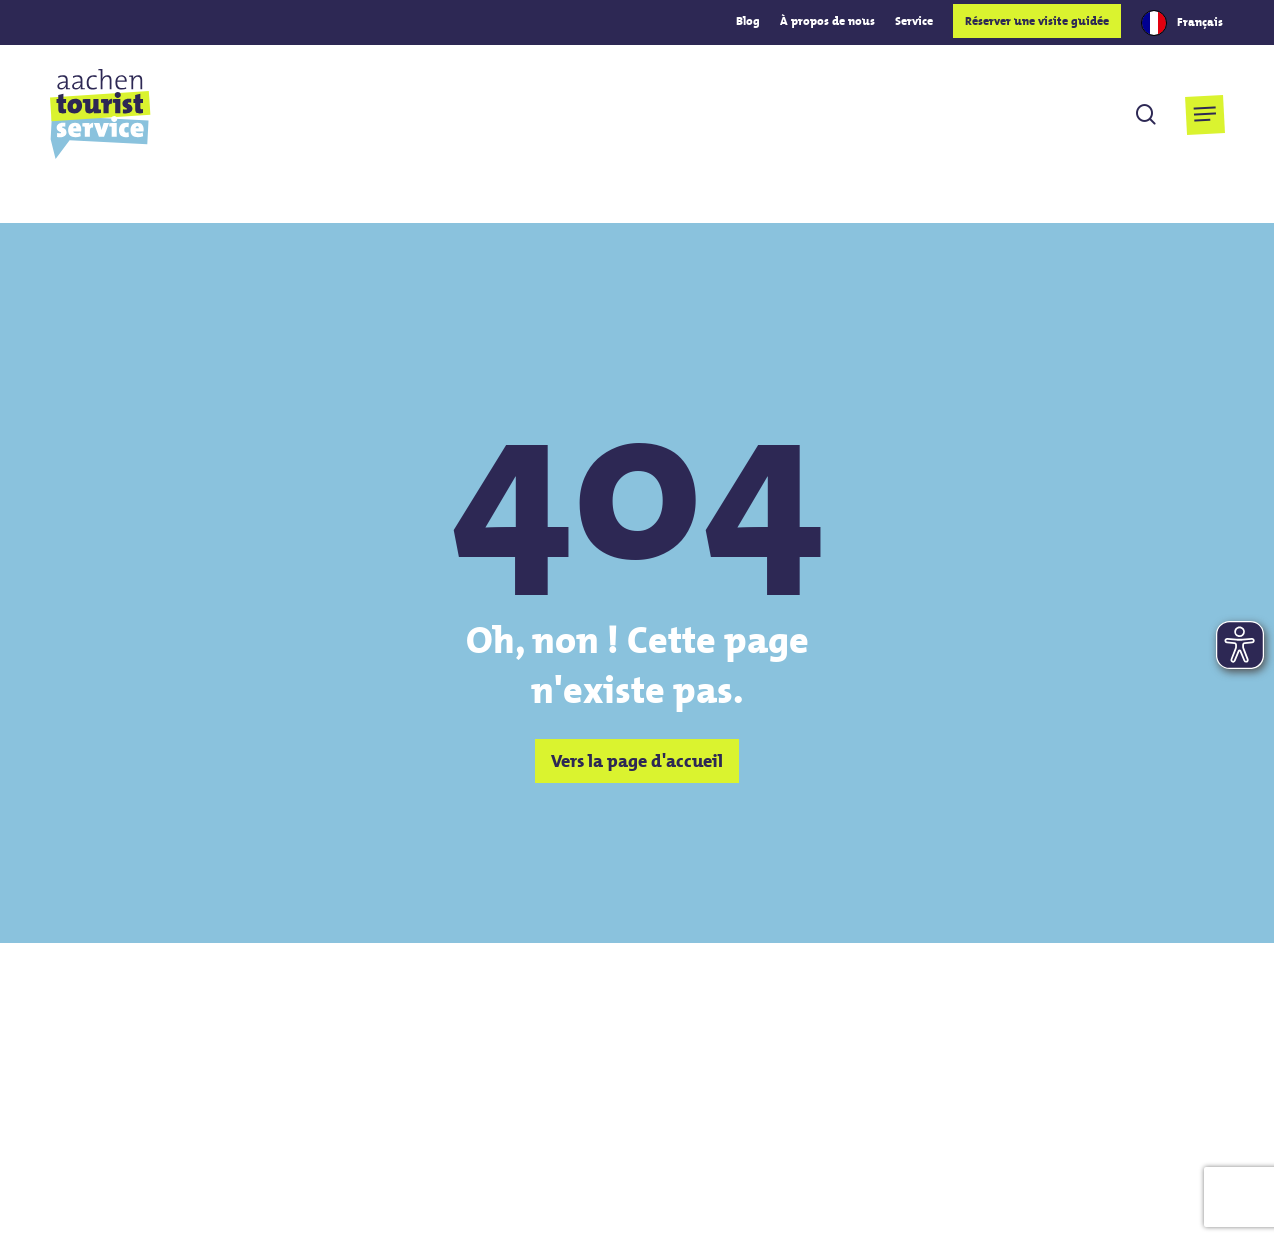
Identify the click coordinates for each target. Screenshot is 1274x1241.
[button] (1204, 114)
